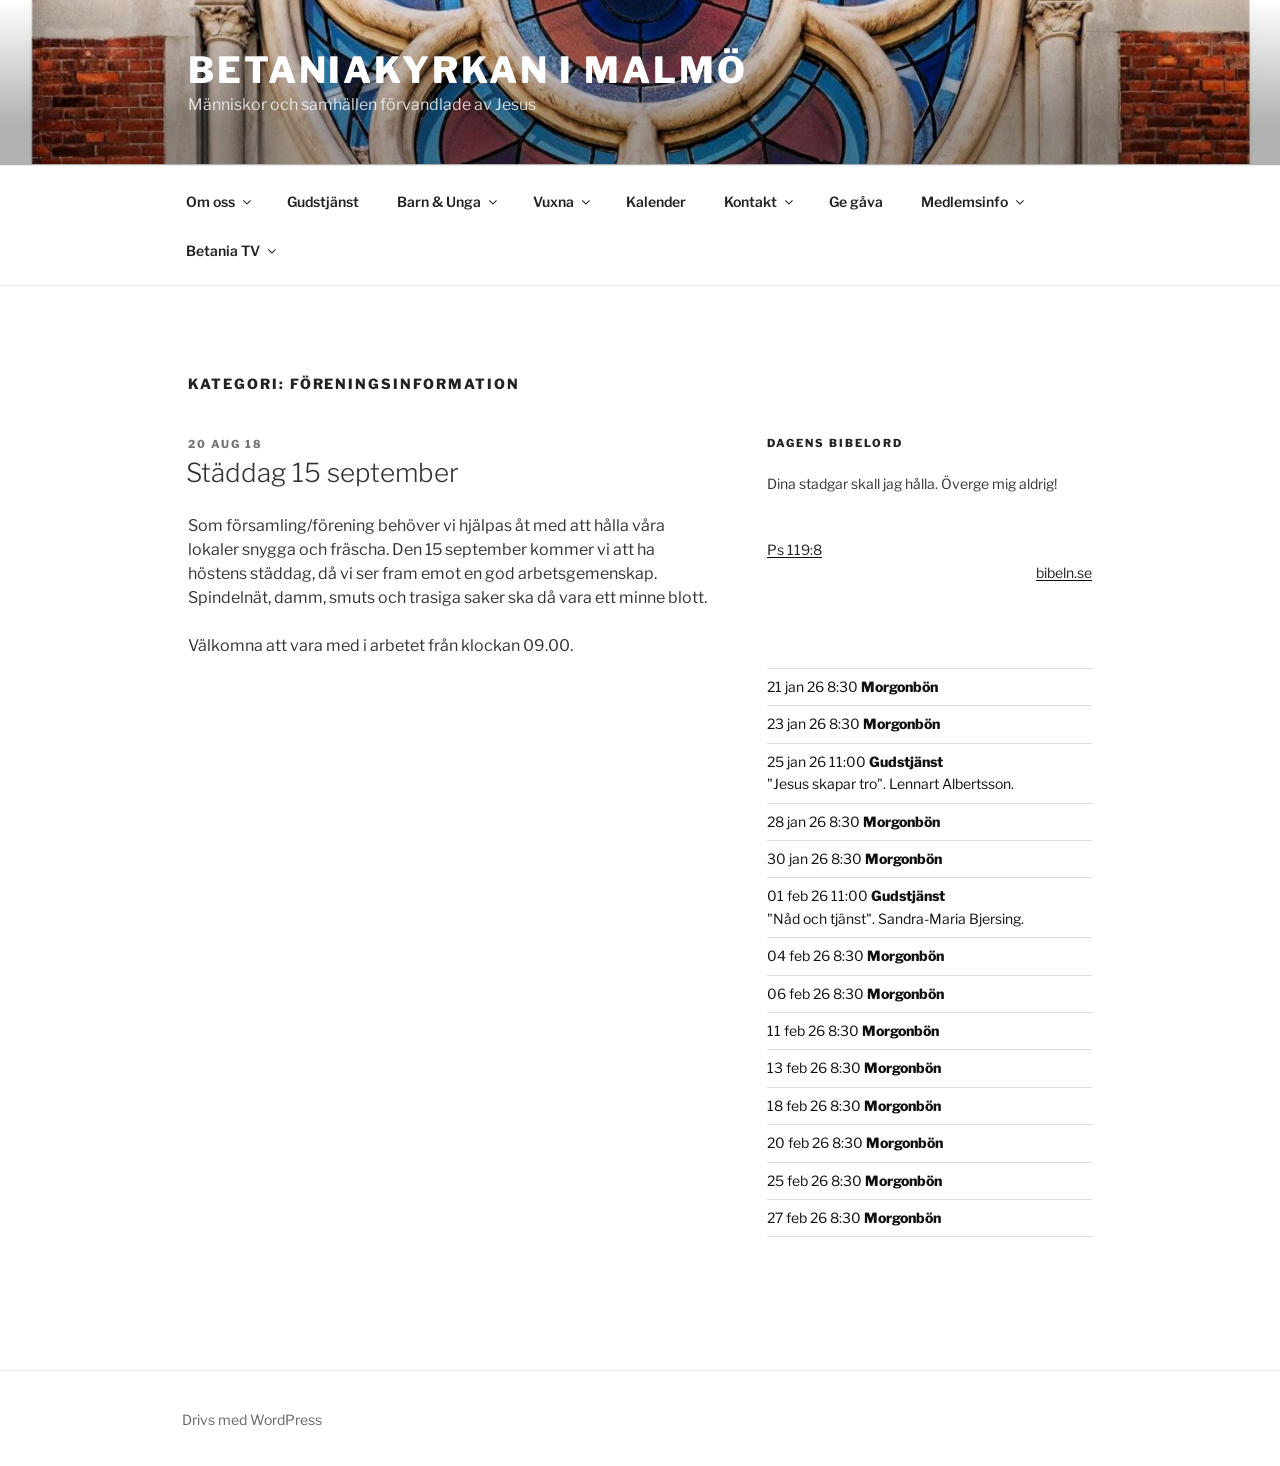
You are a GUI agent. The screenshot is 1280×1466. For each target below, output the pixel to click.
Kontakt (760, 201)
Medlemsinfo (974, 201)
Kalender (656, 201)
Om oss (220, 201)
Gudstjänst (323, 201)
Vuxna (563, 201)
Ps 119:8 (794, 549)
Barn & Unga (448, 201)
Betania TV (232, 250)
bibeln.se (1064, 572)
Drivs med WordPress (252, 1419)
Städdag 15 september (322, 472)
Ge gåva (856, 201)
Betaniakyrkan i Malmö (467, 70)
